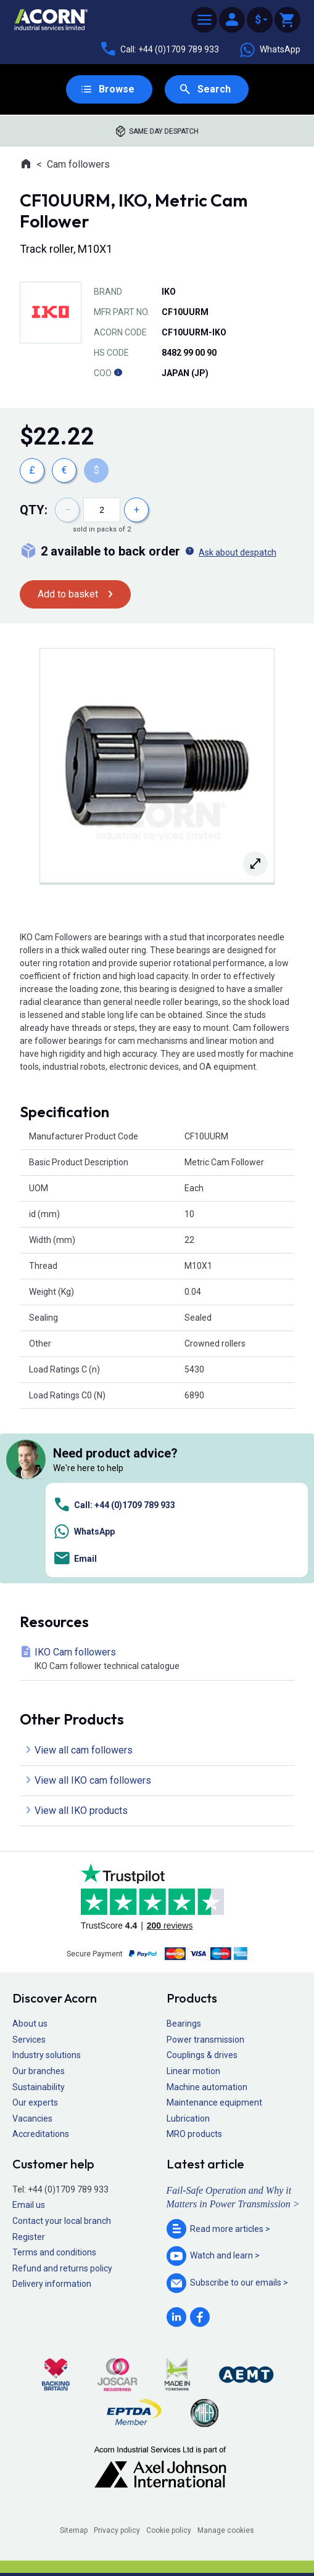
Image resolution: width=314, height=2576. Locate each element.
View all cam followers (84, 1750)
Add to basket (68, 594)
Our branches (38, 2071)
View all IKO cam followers (93, 1780)
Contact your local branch (61, 2221)
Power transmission (205, 2040)
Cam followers (78, 164)
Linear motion (193, 2071)
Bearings (184, 2023)
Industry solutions (46, 2055)
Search (214, 89)
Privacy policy (117, 2530)
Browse (116, 89)
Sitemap (74, 2530)
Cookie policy (168, 2530)
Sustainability (38, 2087)
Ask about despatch (237, 552)
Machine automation (207, 2087)
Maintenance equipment (214, 2102)
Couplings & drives (202, 2055)
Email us (28, 2205)
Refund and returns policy (62, 2268)
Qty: (34, 509)
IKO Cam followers (159, 1659)
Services (29, 2040)
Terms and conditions (54, 2252)
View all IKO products (81, 1810)
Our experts (35, 2102)
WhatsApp (269, 50)
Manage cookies (225, 2530)
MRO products (194, 2134)
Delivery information (51, 2284)
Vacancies (32, 2118)
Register (28, 2237)
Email (75, 1558)
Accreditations (40, 2134)
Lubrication (188, 2118)
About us (30, 2023)
